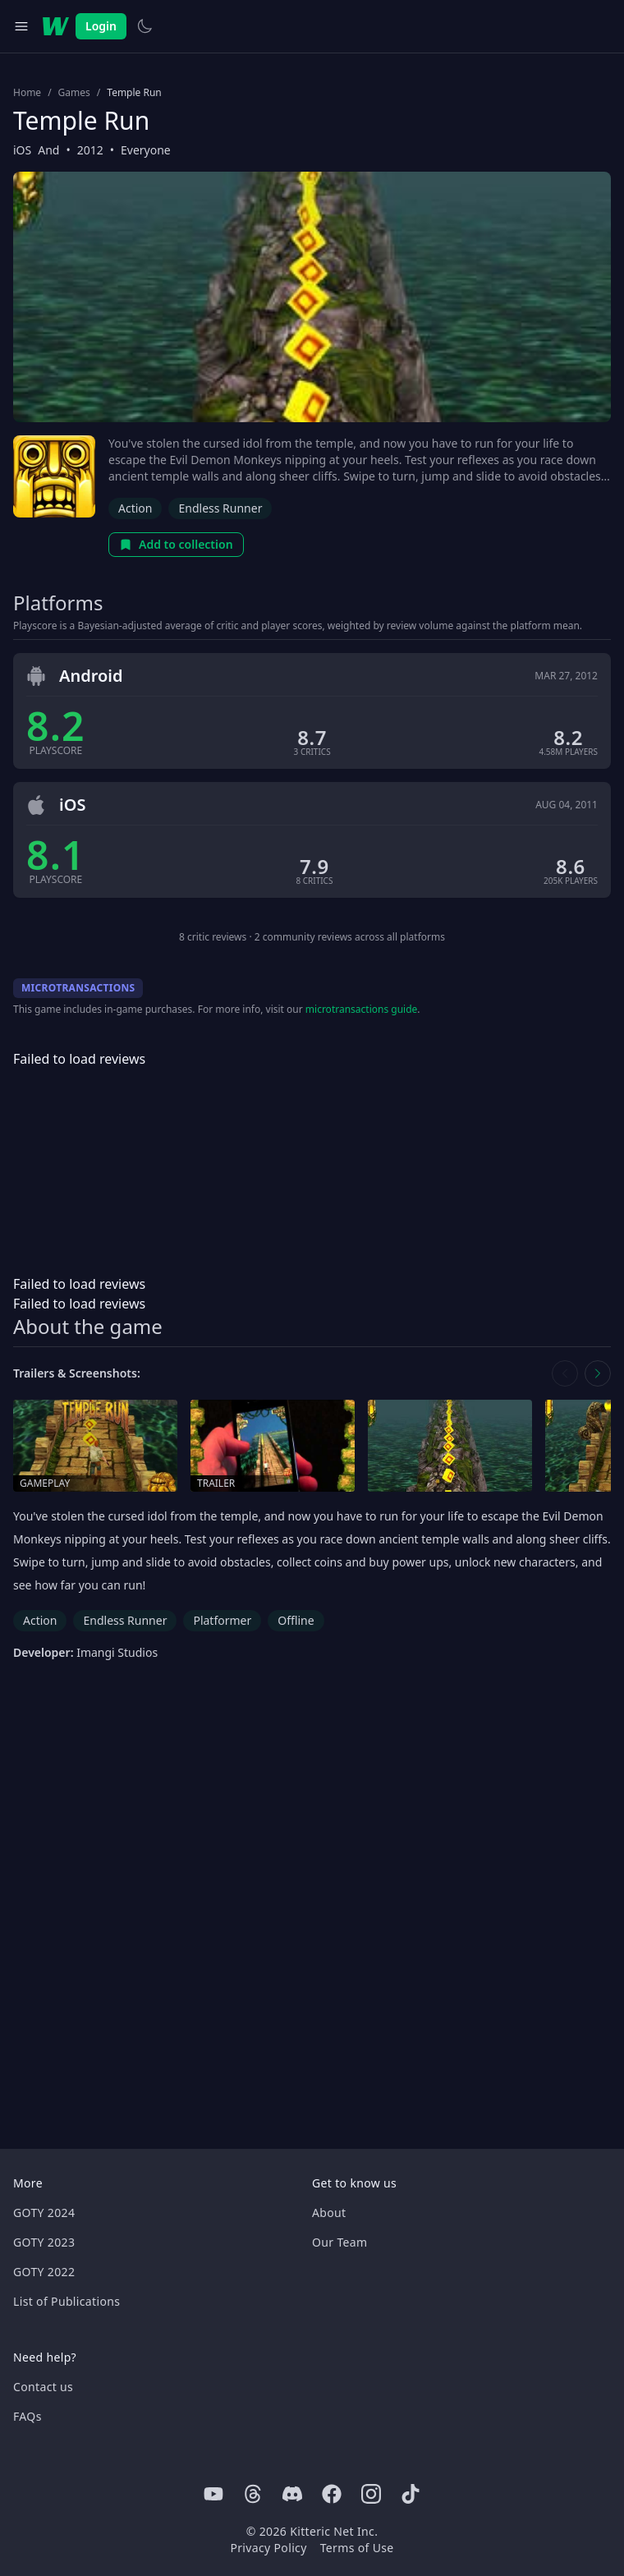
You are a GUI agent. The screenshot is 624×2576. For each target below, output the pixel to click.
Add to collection (176, 544)
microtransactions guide (361, 1009)
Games (74, 92)
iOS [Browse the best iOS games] (22, 150)
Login (101, 26)
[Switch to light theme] (144, 26)
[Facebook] (332, 2494)
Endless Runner (220, 508)
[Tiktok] (410, 2494)
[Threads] (253, 2494)
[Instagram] (371, 2494)
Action (135, 508)
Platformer (222, 1620)
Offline (296, 1620)
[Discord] (292, 2494)
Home (27, 92)
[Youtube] (213, 2494)
